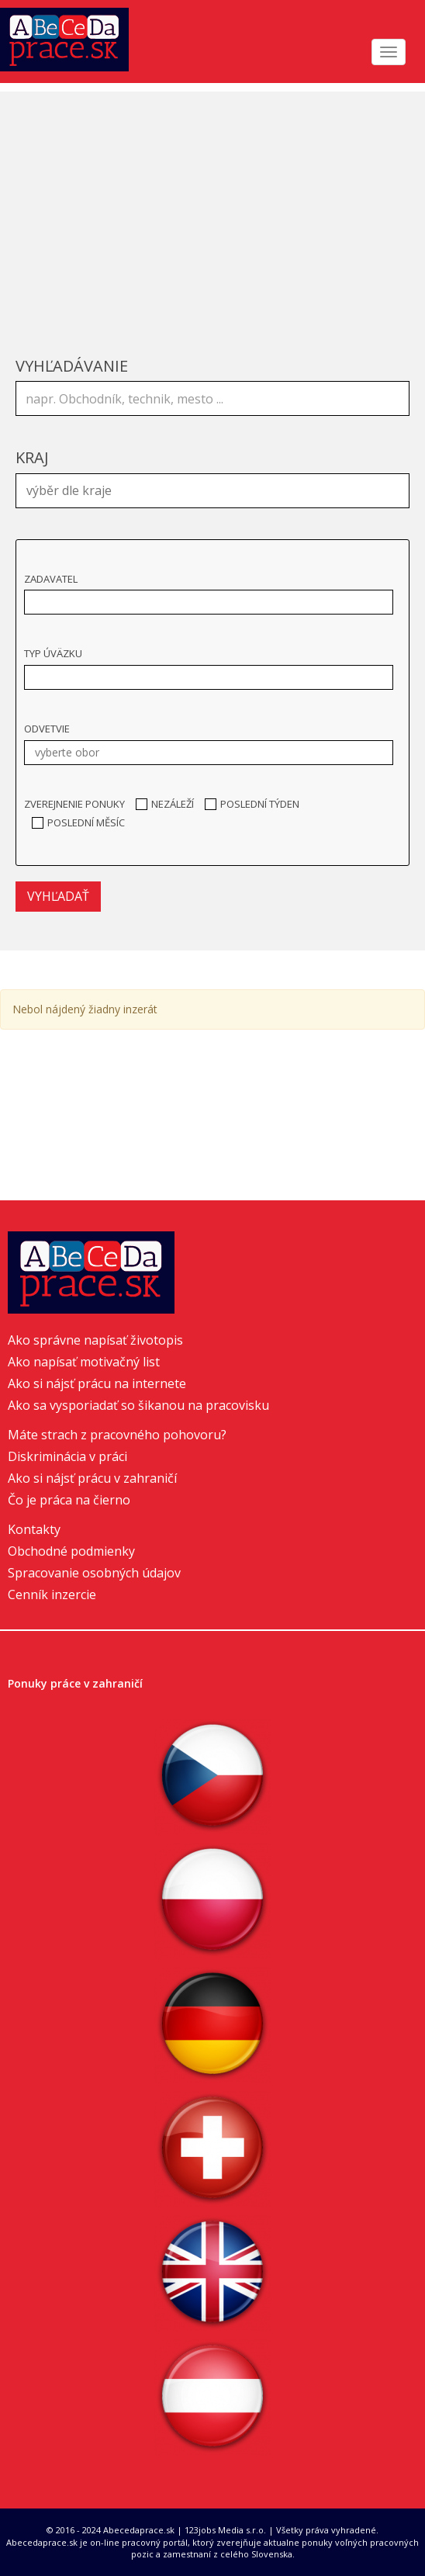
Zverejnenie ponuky (74, 804)
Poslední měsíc (78, 822)
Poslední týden (252, 804)
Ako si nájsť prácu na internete (97, 1383)
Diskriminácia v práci (67, 1456)
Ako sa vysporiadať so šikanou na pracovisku (138, 1405)
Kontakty (34, 1529)
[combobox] (212, 490)
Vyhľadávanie (72, 365)
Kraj (32, 457)
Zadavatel (51, 579)
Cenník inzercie (52, 1594)
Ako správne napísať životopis (95, 1340)
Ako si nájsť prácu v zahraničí (92, 1478)
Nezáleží (165, 804)
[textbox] (216, 489)
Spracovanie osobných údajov (94, 1572)
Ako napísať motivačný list (84, 1361)
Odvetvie (47, 729)
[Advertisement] (212, 200)
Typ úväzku (53, 653)
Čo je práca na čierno (69, 1499)
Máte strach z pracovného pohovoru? (117, 1434)
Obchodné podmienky (71, 1551)
